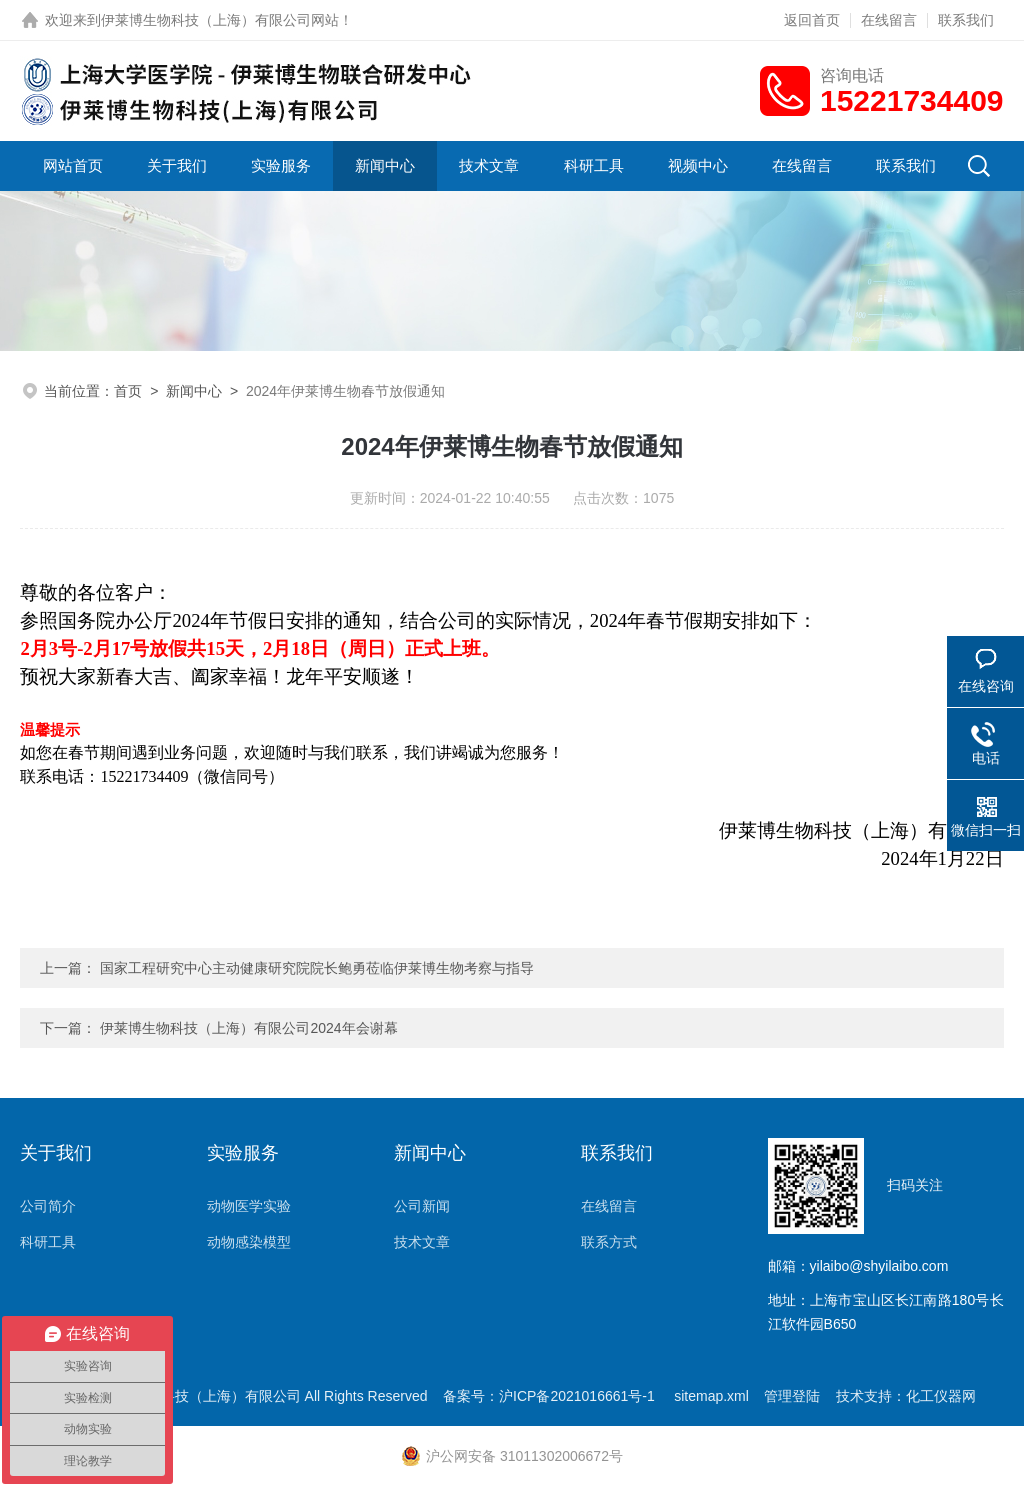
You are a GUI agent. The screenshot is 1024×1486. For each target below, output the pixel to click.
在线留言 (889, 20)
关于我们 (177, 165)
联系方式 (609, 1242)
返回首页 (812, 20)
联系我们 (966, 20)
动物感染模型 (249, 1242)
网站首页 (73, 165)
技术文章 (489, 165)
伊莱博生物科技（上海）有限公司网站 (220, 20)
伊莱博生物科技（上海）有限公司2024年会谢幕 (248, 1028)
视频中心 (698, 165)
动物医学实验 (249, 1206)
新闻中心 (385, 165)
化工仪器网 (941, 1396)
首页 (128, 391)
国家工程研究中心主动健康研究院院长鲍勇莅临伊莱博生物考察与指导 (317, 968)
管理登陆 (792, 1396)
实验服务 (281, 165)
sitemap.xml (711, 1396)
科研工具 (594, 165)
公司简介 (48, 1206)
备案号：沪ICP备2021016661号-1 (551, 1396)
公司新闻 (422, 1206)
